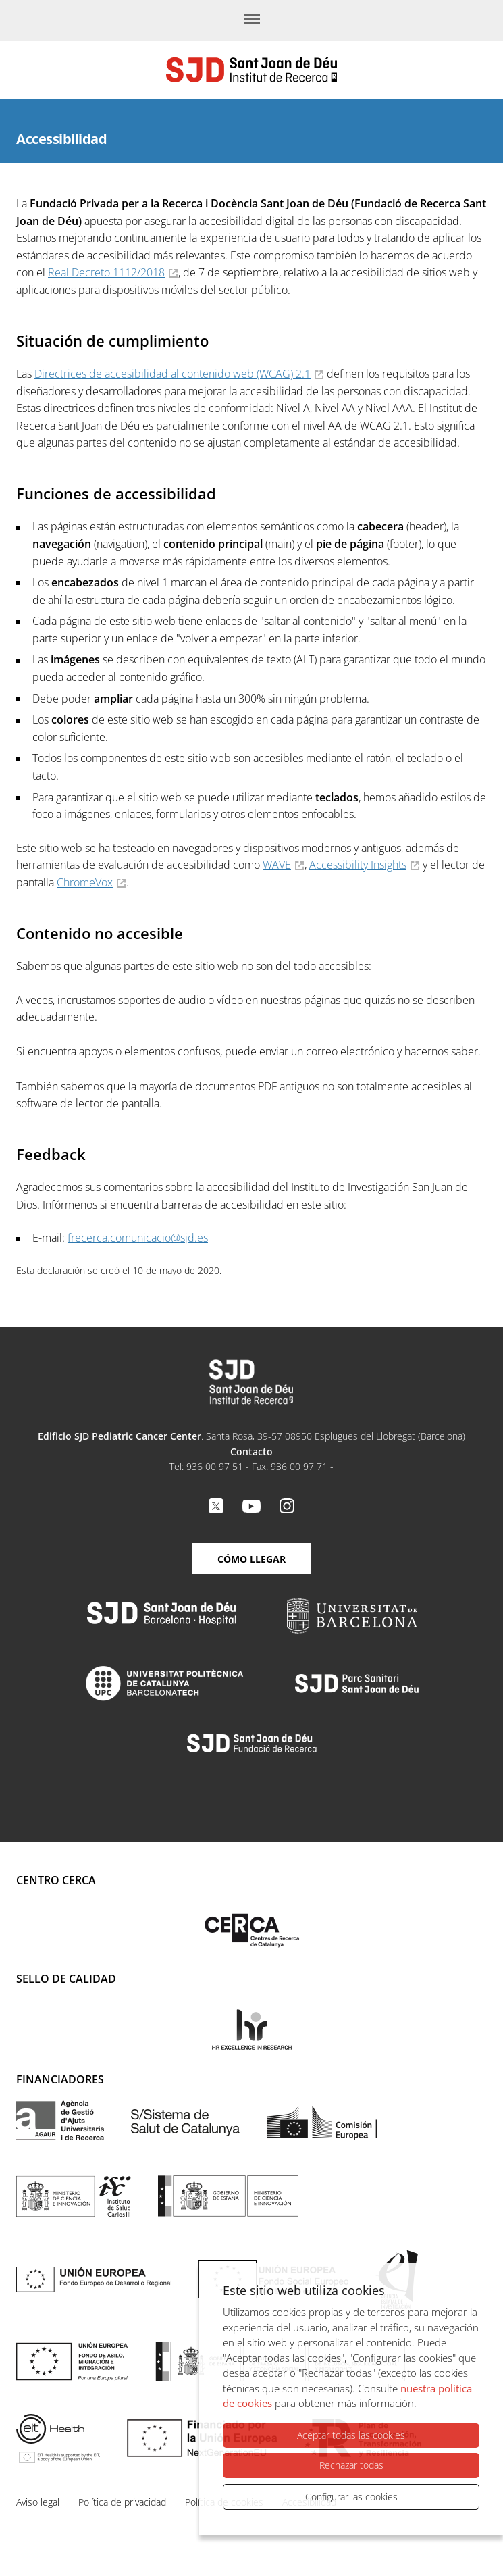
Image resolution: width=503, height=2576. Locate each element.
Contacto (251, 1451)
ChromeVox (85, 882)
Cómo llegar (251, 1558)
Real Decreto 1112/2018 (106, 272)
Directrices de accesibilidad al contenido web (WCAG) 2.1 (172, 373)
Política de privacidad (122, 2502)
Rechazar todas (351, 2465)
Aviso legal (37, 2502)
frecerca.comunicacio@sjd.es (138, 1237)
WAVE (277, 864)
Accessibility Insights (357, 864)
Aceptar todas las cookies (351, 2435)
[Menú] (252, 20)
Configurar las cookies (351, 2496)
